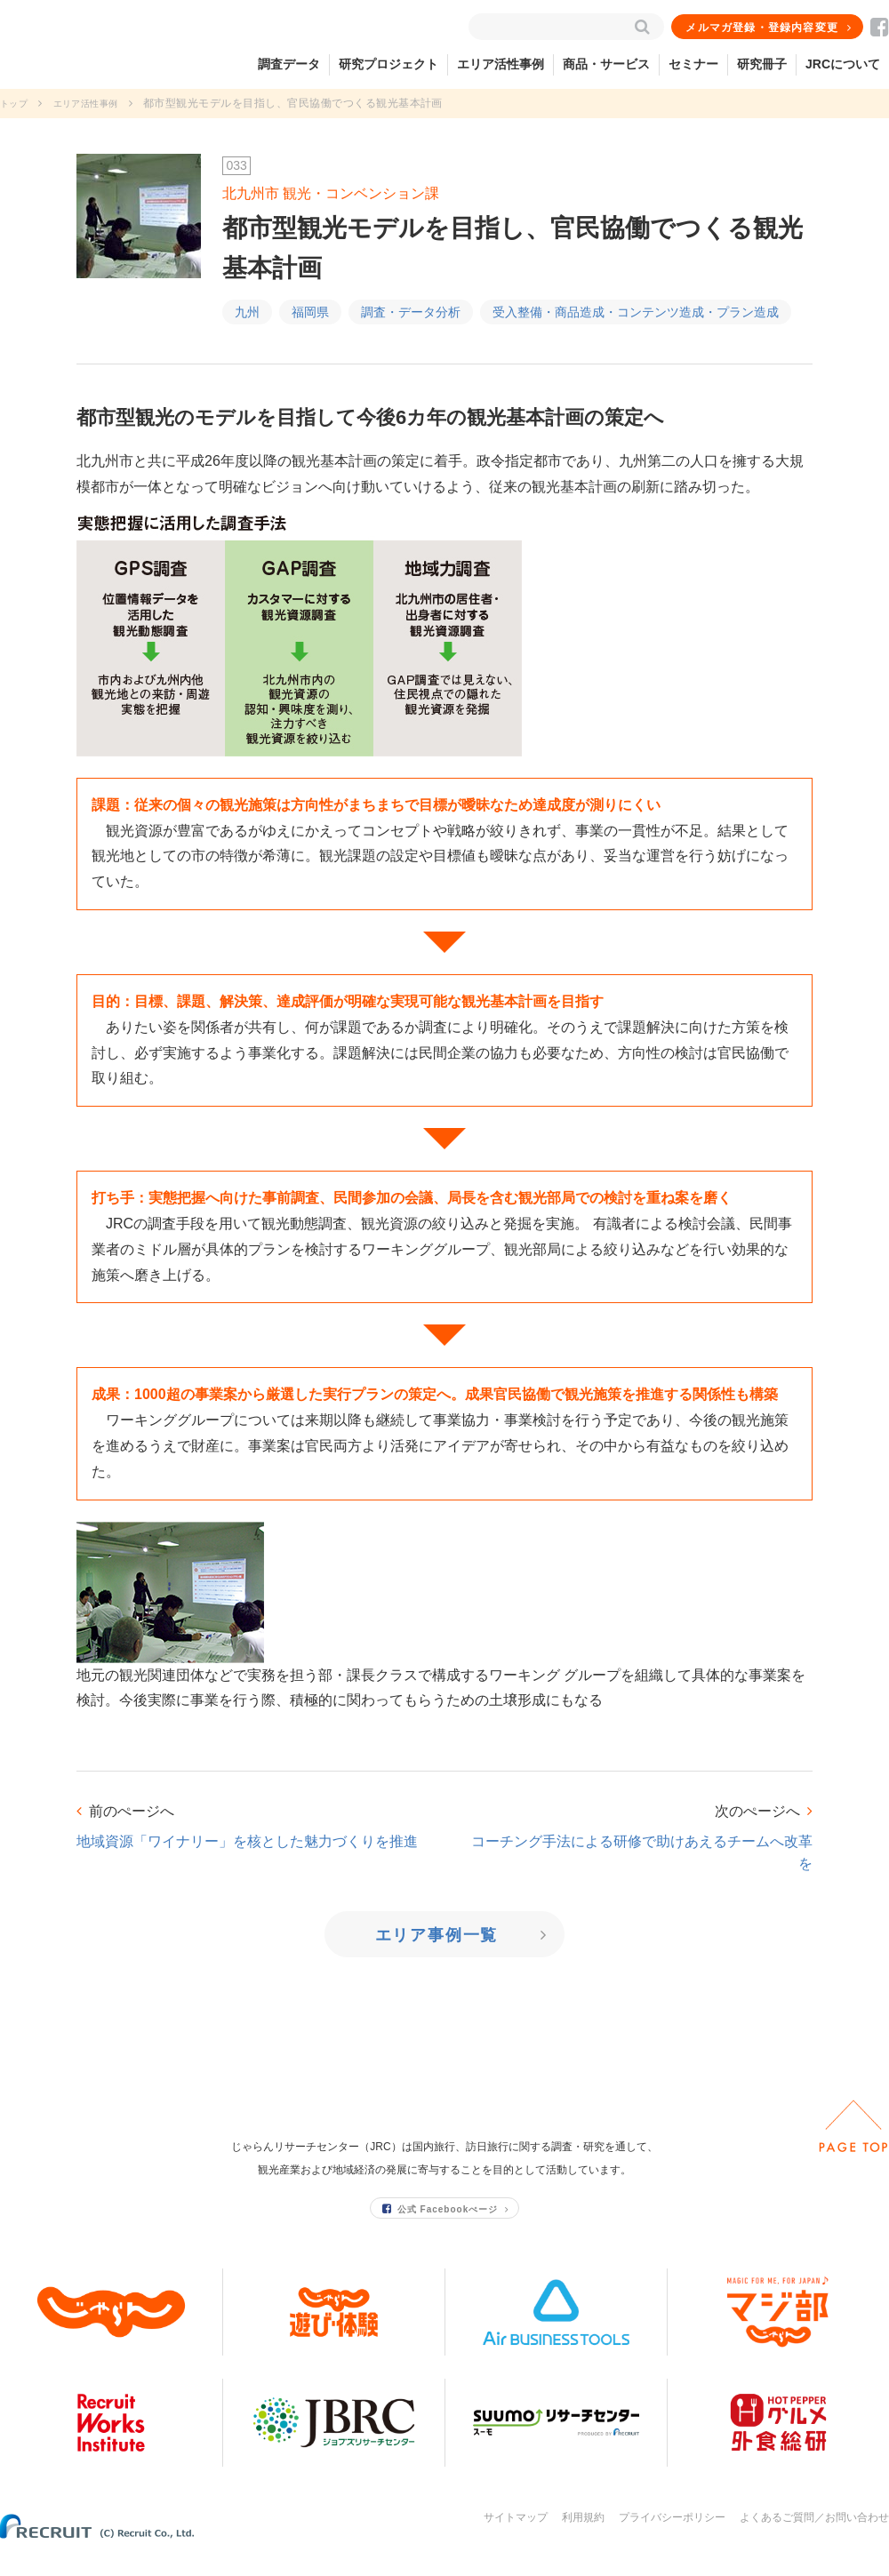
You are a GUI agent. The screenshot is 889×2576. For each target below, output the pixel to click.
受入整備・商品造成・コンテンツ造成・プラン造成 (636, 312)
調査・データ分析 (411, 312)
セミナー (693, 64)
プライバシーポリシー (672, 2538)
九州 (247, 312)
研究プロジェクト (388, 64)
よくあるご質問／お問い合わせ (814, 2538)
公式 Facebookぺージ (441, 2230)
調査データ (289, 64)
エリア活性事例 (500, 64)
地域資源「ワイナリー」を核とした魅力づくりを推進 (247, 1841)
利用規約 (583, 2538)
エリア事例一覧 (439, 1935)
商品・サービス (606, 64)
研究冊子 (762, 64)
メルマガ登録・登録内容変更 (763, 27)
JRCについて (842, 64)
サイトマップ (516, 2538)
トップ (16, 103)
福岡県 (310, 312)
